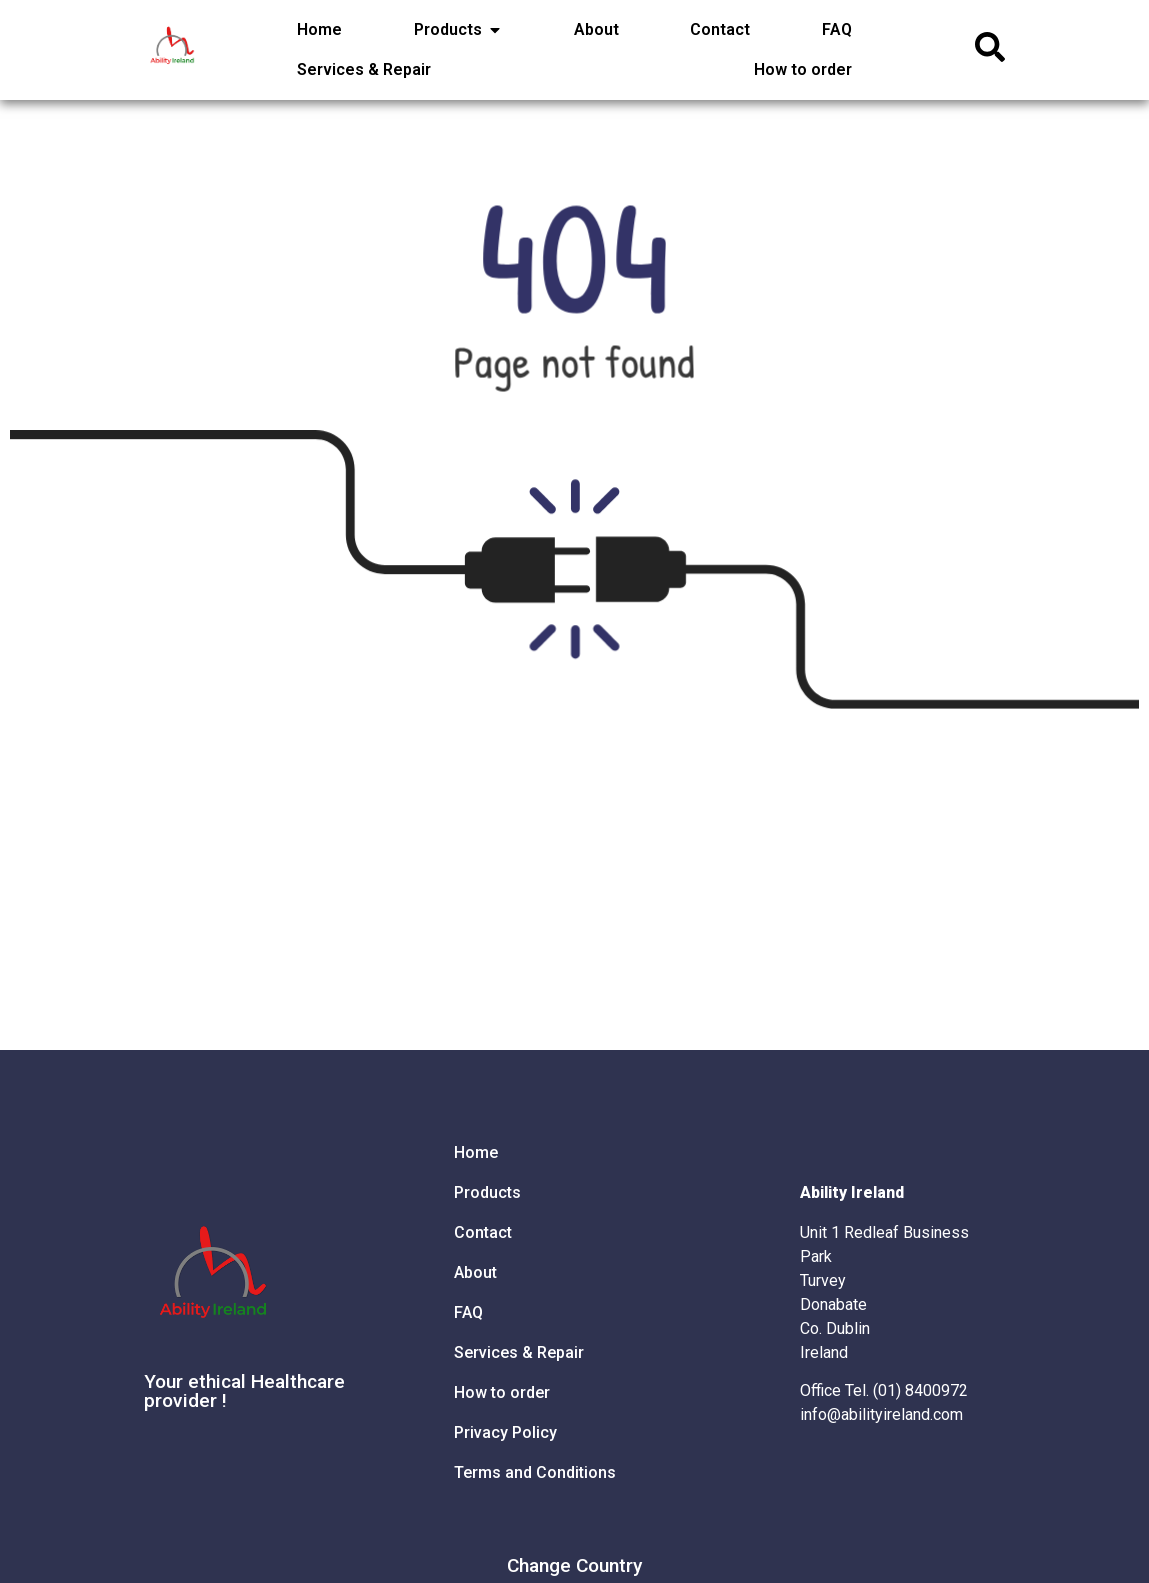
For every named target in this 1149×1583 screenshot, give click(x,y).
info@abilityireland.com (881, 1414)
